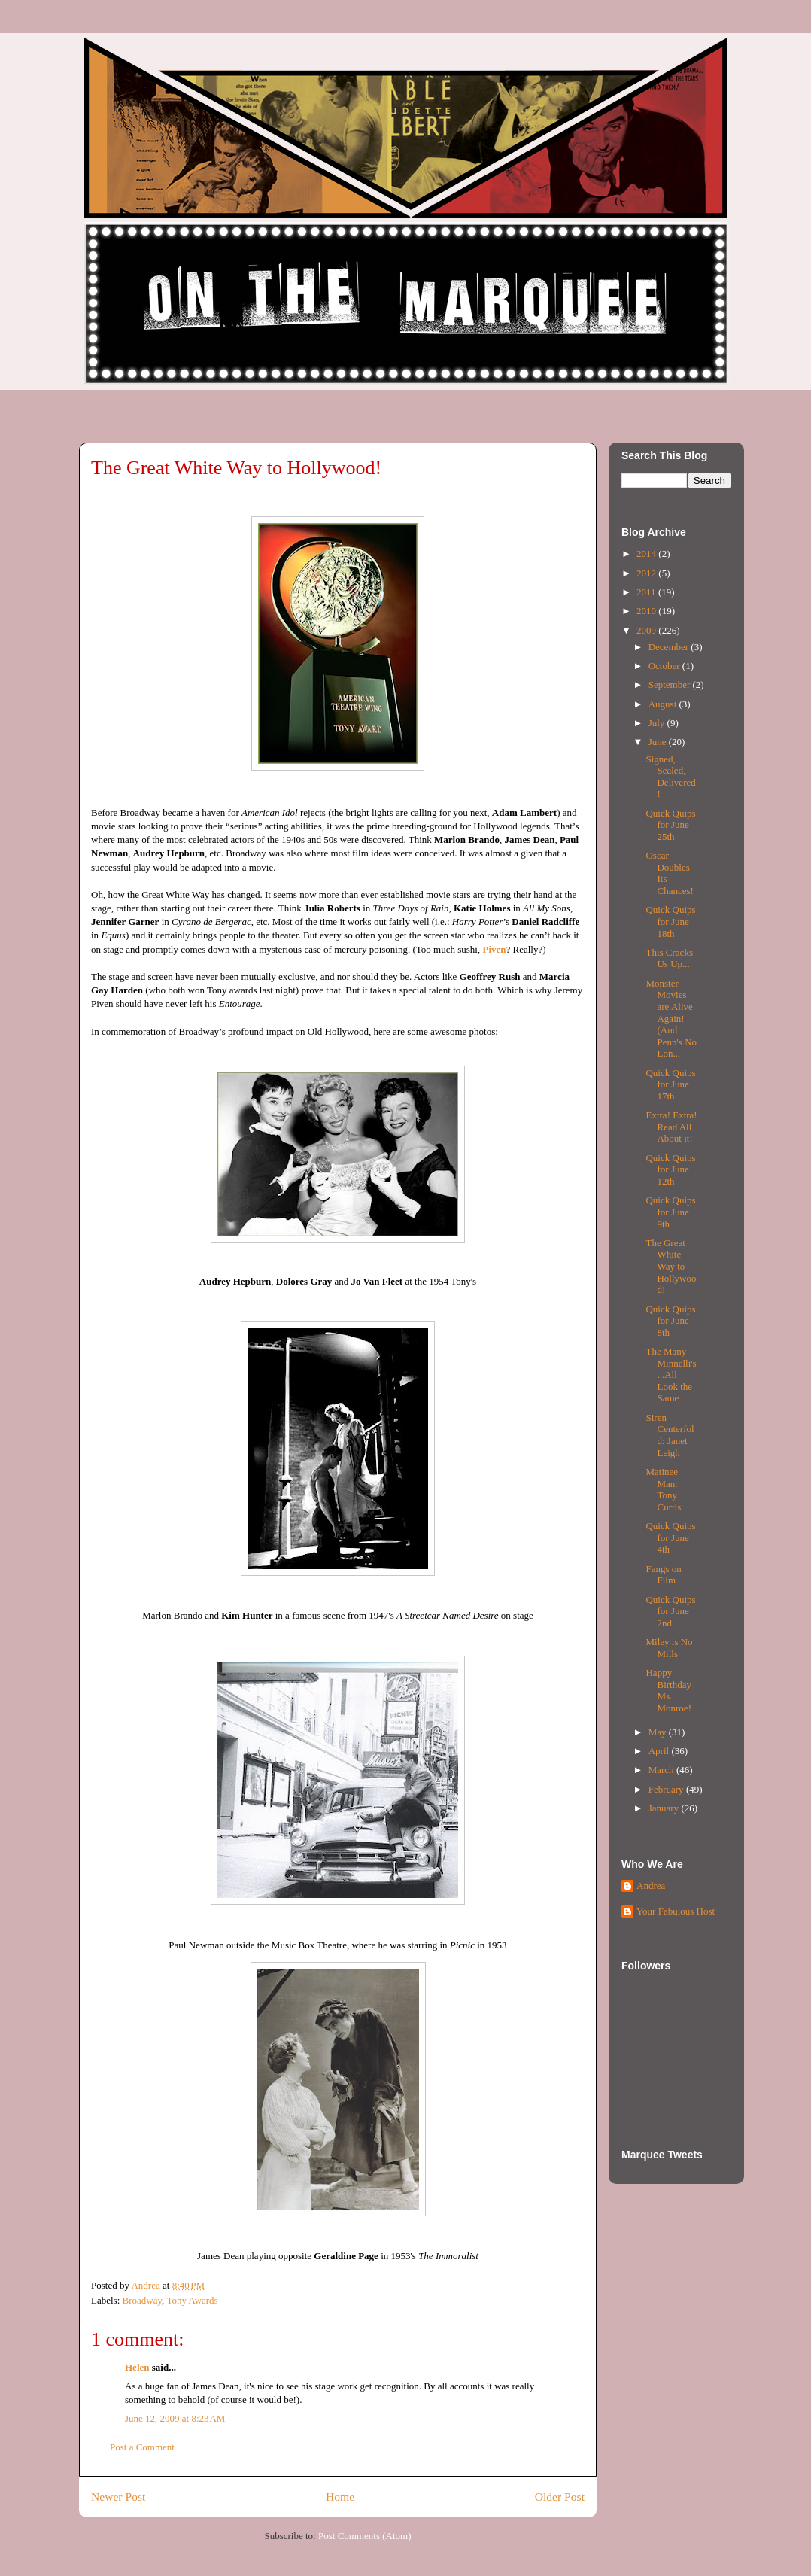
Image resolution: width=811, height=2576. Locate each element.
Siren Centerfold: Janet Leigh (669, 1435)
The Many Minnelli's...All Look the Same (670, 1375)
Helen (137, 2367)
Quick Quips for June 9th (670, 1211)
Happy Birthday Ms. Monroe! (668, 1690)
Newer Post (118, 2496)
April (660, 1750)
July (657, 722)
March (662, 1769)
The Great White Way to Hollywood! (670, 1266)
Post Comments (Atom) (365, 2535)
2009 (647, 630)
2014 (647, 553)
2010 (647, 610)
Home (340, 2496)
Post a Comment (142, 2447)
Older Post (560, 2496)
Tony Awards (191, 2300)
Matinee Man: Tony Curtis (663, 1489)
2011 (647, 592)
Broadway (143, 2300)
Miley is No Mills (668, 1647)
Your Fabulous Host (675, 1911)
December (669, 646)
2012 (647, 573)
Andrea (650, 1885)
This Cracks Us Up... (668, 958)
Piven (494, 949)
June (658, 741)
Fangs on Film (663, 1574)
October (665, 665)
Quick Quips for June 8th (670, 1320)
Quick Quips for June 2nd (670, 1611)
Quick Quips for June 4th (670, 1537)
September (670, 684)
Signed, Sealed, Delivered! (670, 776)
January (665, 1808)
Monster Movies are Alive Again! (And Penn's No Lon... (671, 1019)
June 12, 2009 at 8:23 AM (175, 2418)
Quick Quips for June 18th (670, 921)
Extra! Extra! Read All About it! (671, 1126)
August (663, 704)
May (658, 1732)
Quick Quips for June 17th (670, 1084)
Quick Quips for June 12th (670, 1169)
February (667, 1789)
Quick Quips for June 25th (670, 824)
